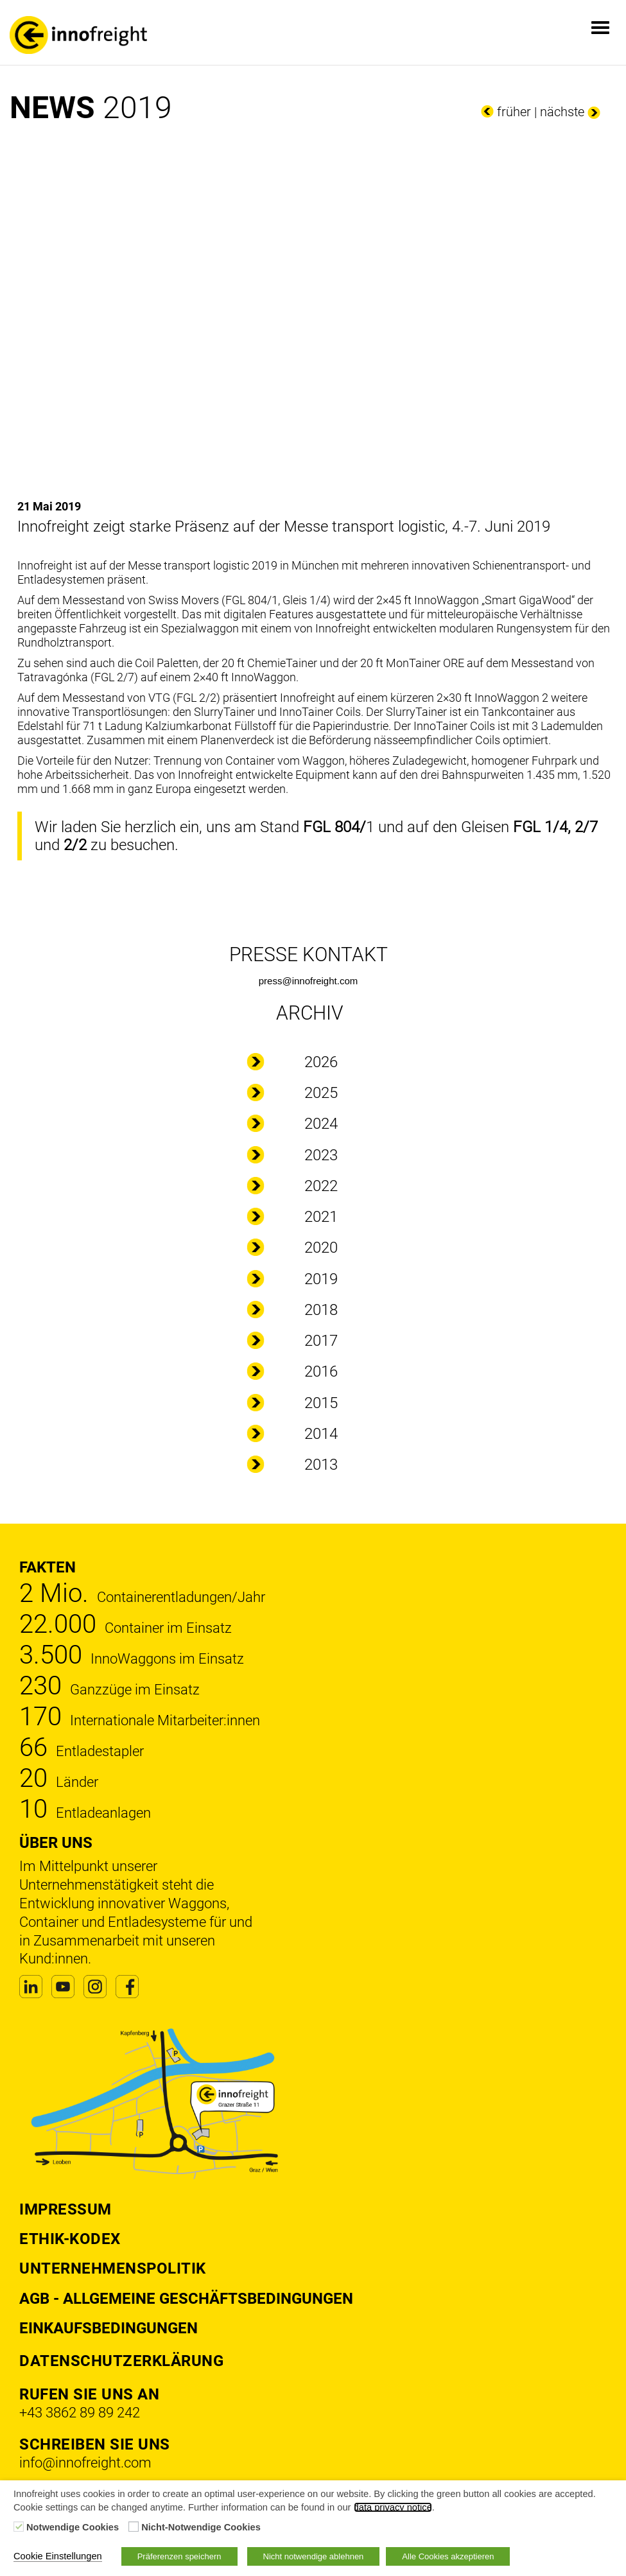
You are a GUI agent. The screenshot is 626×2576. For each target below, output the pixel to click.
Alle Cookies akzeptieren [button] (448, 2556)
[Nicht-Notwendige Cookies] (133, 2526)
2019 (321, 1279)
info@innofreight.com (85, 2463)
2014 (321, 1434)
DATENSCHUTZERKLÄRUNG (121, 2361)
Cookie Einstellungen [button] (57, 2556)
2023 (321, 1155)
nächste (562, 111)
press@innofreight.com (308, 980)
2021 (321, 1217)
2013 (321, 1465)
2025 (321, 1093)
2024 (321, 1124)
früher (514, 111)
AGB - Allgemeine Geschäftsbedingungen (186, 2299)
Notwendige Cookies (72, 2527)
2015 (321, 1403)
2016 (321, 1371)
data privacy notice (393, 2507)
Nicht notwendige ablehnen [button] (313, 2556)
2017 (321, 1341)
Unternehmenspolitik (112, 2268)
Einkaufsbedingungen (108, 2328)
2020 (321, 1248)
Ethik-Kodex (70, 2239)
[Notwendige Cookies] (18, 2526)
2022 (321, 1186)
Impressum (65, 2209)
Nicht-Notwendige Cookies (201, 2527)
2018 (321, 1310)
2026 (321, 1062)
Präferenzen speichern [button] (179, 2556)
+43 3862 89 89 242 (79, 2413)
